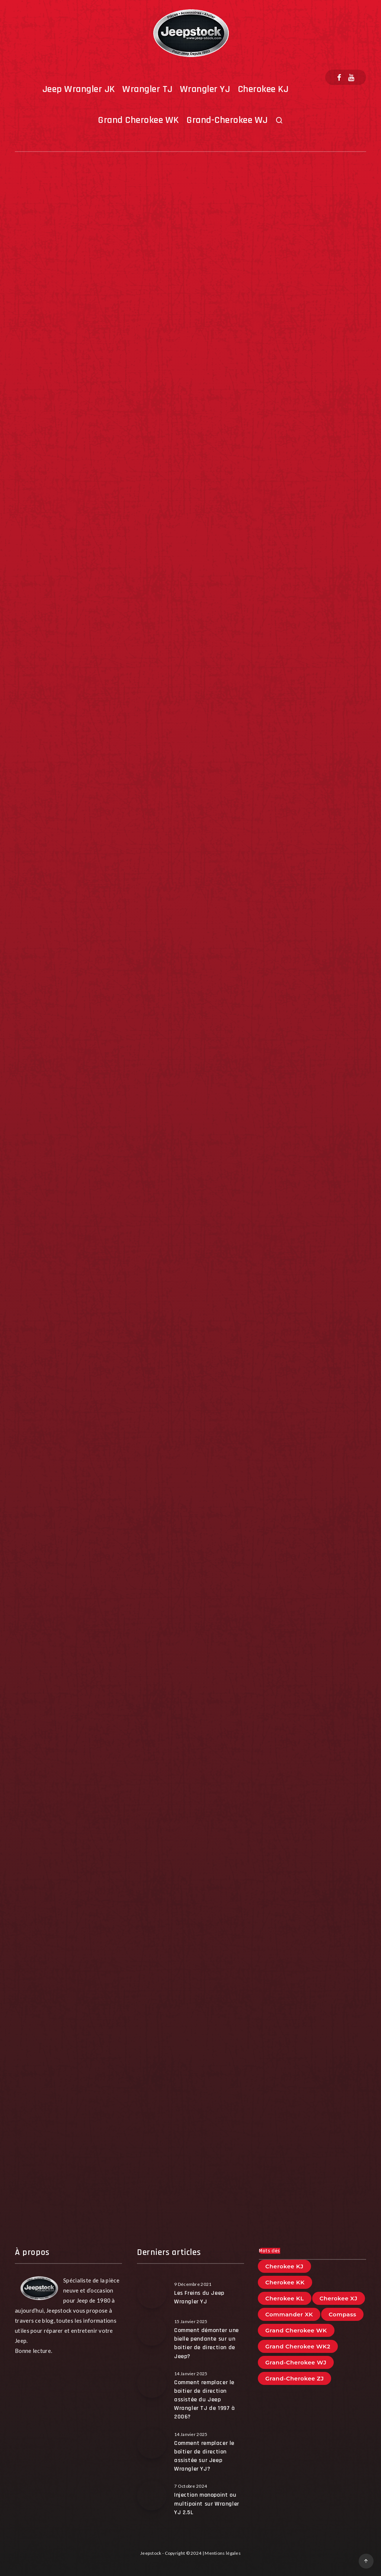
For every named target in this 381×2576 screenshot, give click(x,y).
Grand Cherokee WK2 (297, 2346)
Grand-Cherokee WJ (227, 120)
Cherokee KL (284, 2298)
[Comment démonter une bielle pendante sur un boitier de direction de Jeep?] (152, 2331)
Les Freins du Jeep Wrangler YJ (199, 2297)
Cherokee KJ (263, 89)
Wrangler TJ (147, 89)
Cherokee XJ (339, 2298)
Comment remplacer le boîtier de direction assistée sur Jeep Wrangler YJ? (204, 2456)
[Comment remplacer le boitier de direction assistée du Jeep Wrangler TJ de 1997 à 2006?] (152, 2383)
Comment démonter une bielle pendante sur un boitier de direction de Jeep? (206, 2343)
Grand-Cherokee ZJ (294, 2378)
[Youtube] (351, 77)
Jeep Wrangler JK (78, 89)
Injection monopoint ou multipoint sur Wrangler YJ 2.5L (206, 2503)
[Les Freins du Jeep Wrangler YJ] (152, 2294)
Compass (342, 2314)
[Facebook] (339, 77)
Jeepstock (150, 2553)
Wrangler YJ (205, 89)
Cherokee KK (285, 2282)
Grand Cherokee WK (138, 120)
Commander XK (289, 2314)
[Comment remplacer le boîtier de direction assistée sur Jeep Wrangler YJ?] (152, 2444)
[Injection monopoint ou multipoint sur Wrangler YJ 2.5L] (152, 2495)
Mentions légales (223, 2553)
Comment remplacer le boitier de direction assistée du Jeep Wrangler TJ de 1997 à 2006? (204, 2400)
